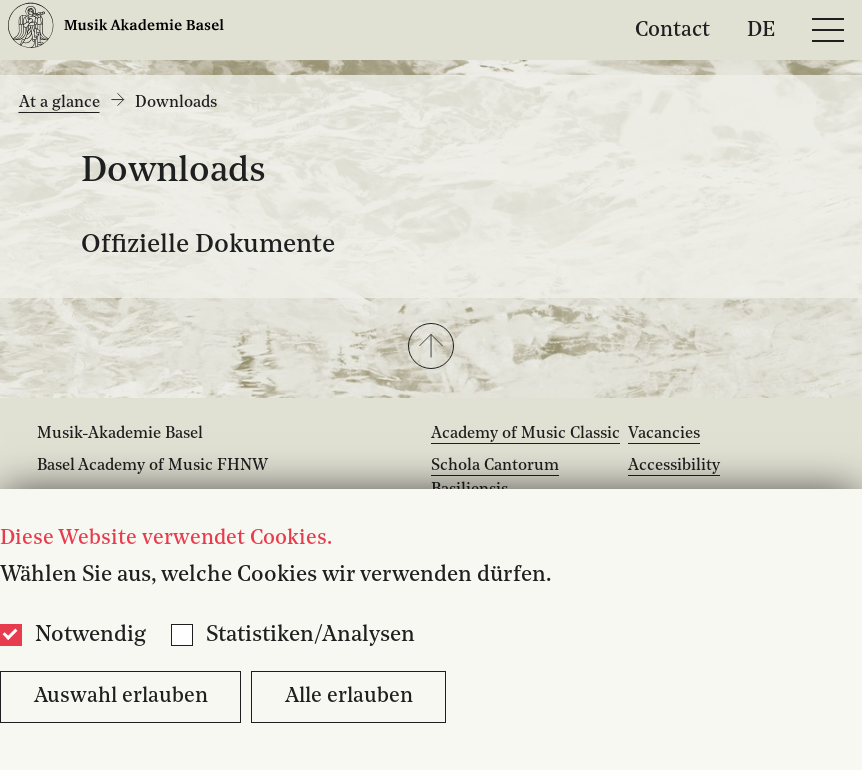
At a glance (59, 103)
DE (761, 29)
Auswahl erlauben (121, 696)
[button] (431, 348)
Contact (672, 29)
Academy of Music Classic (525, 434)
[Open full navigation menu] (828, 30)
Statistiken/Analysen (310, 635)
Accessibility (674, 466)
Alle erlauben (349, 696)
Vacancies (664, 434)
